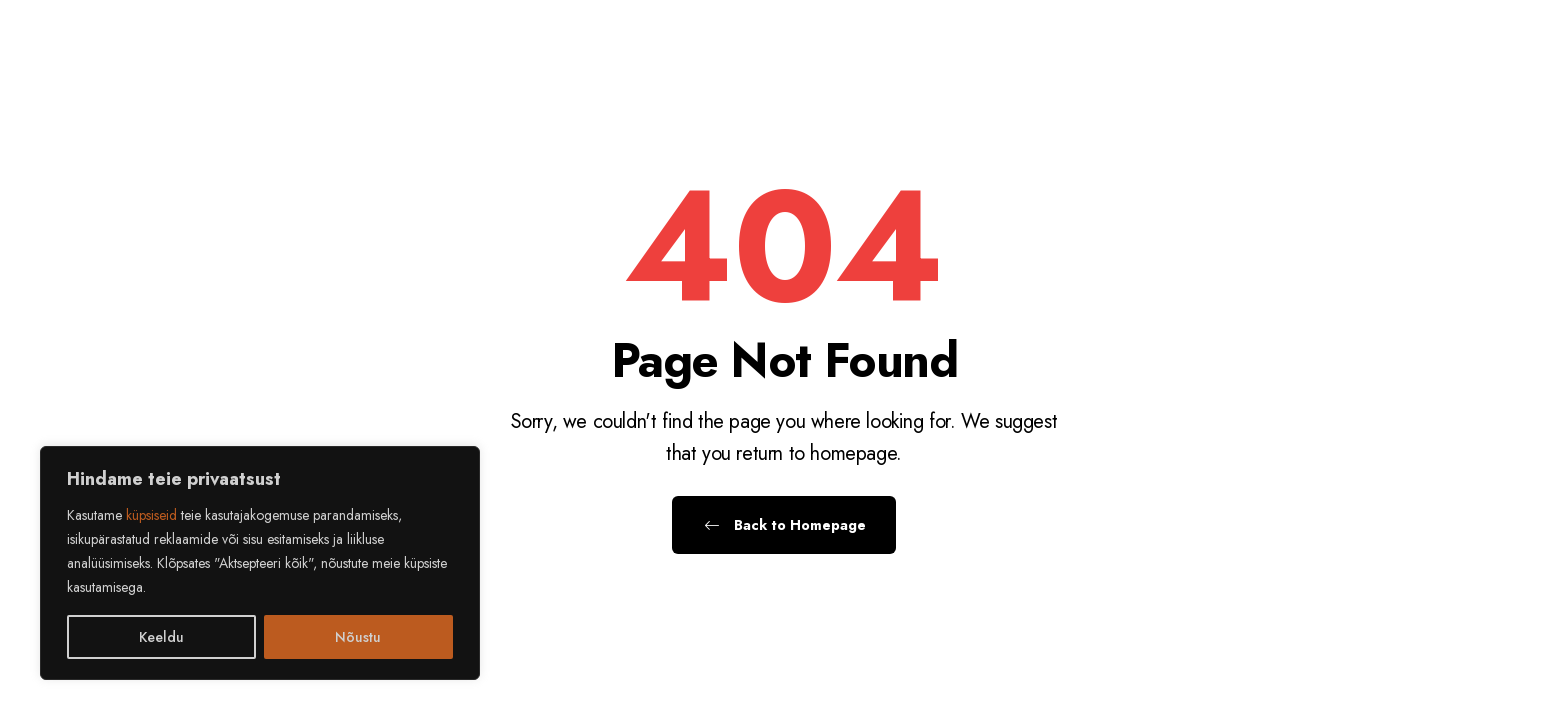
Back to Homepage (784, 525)
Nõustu (358, 637)
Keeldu (161, 637)
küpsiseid (151, 515)
